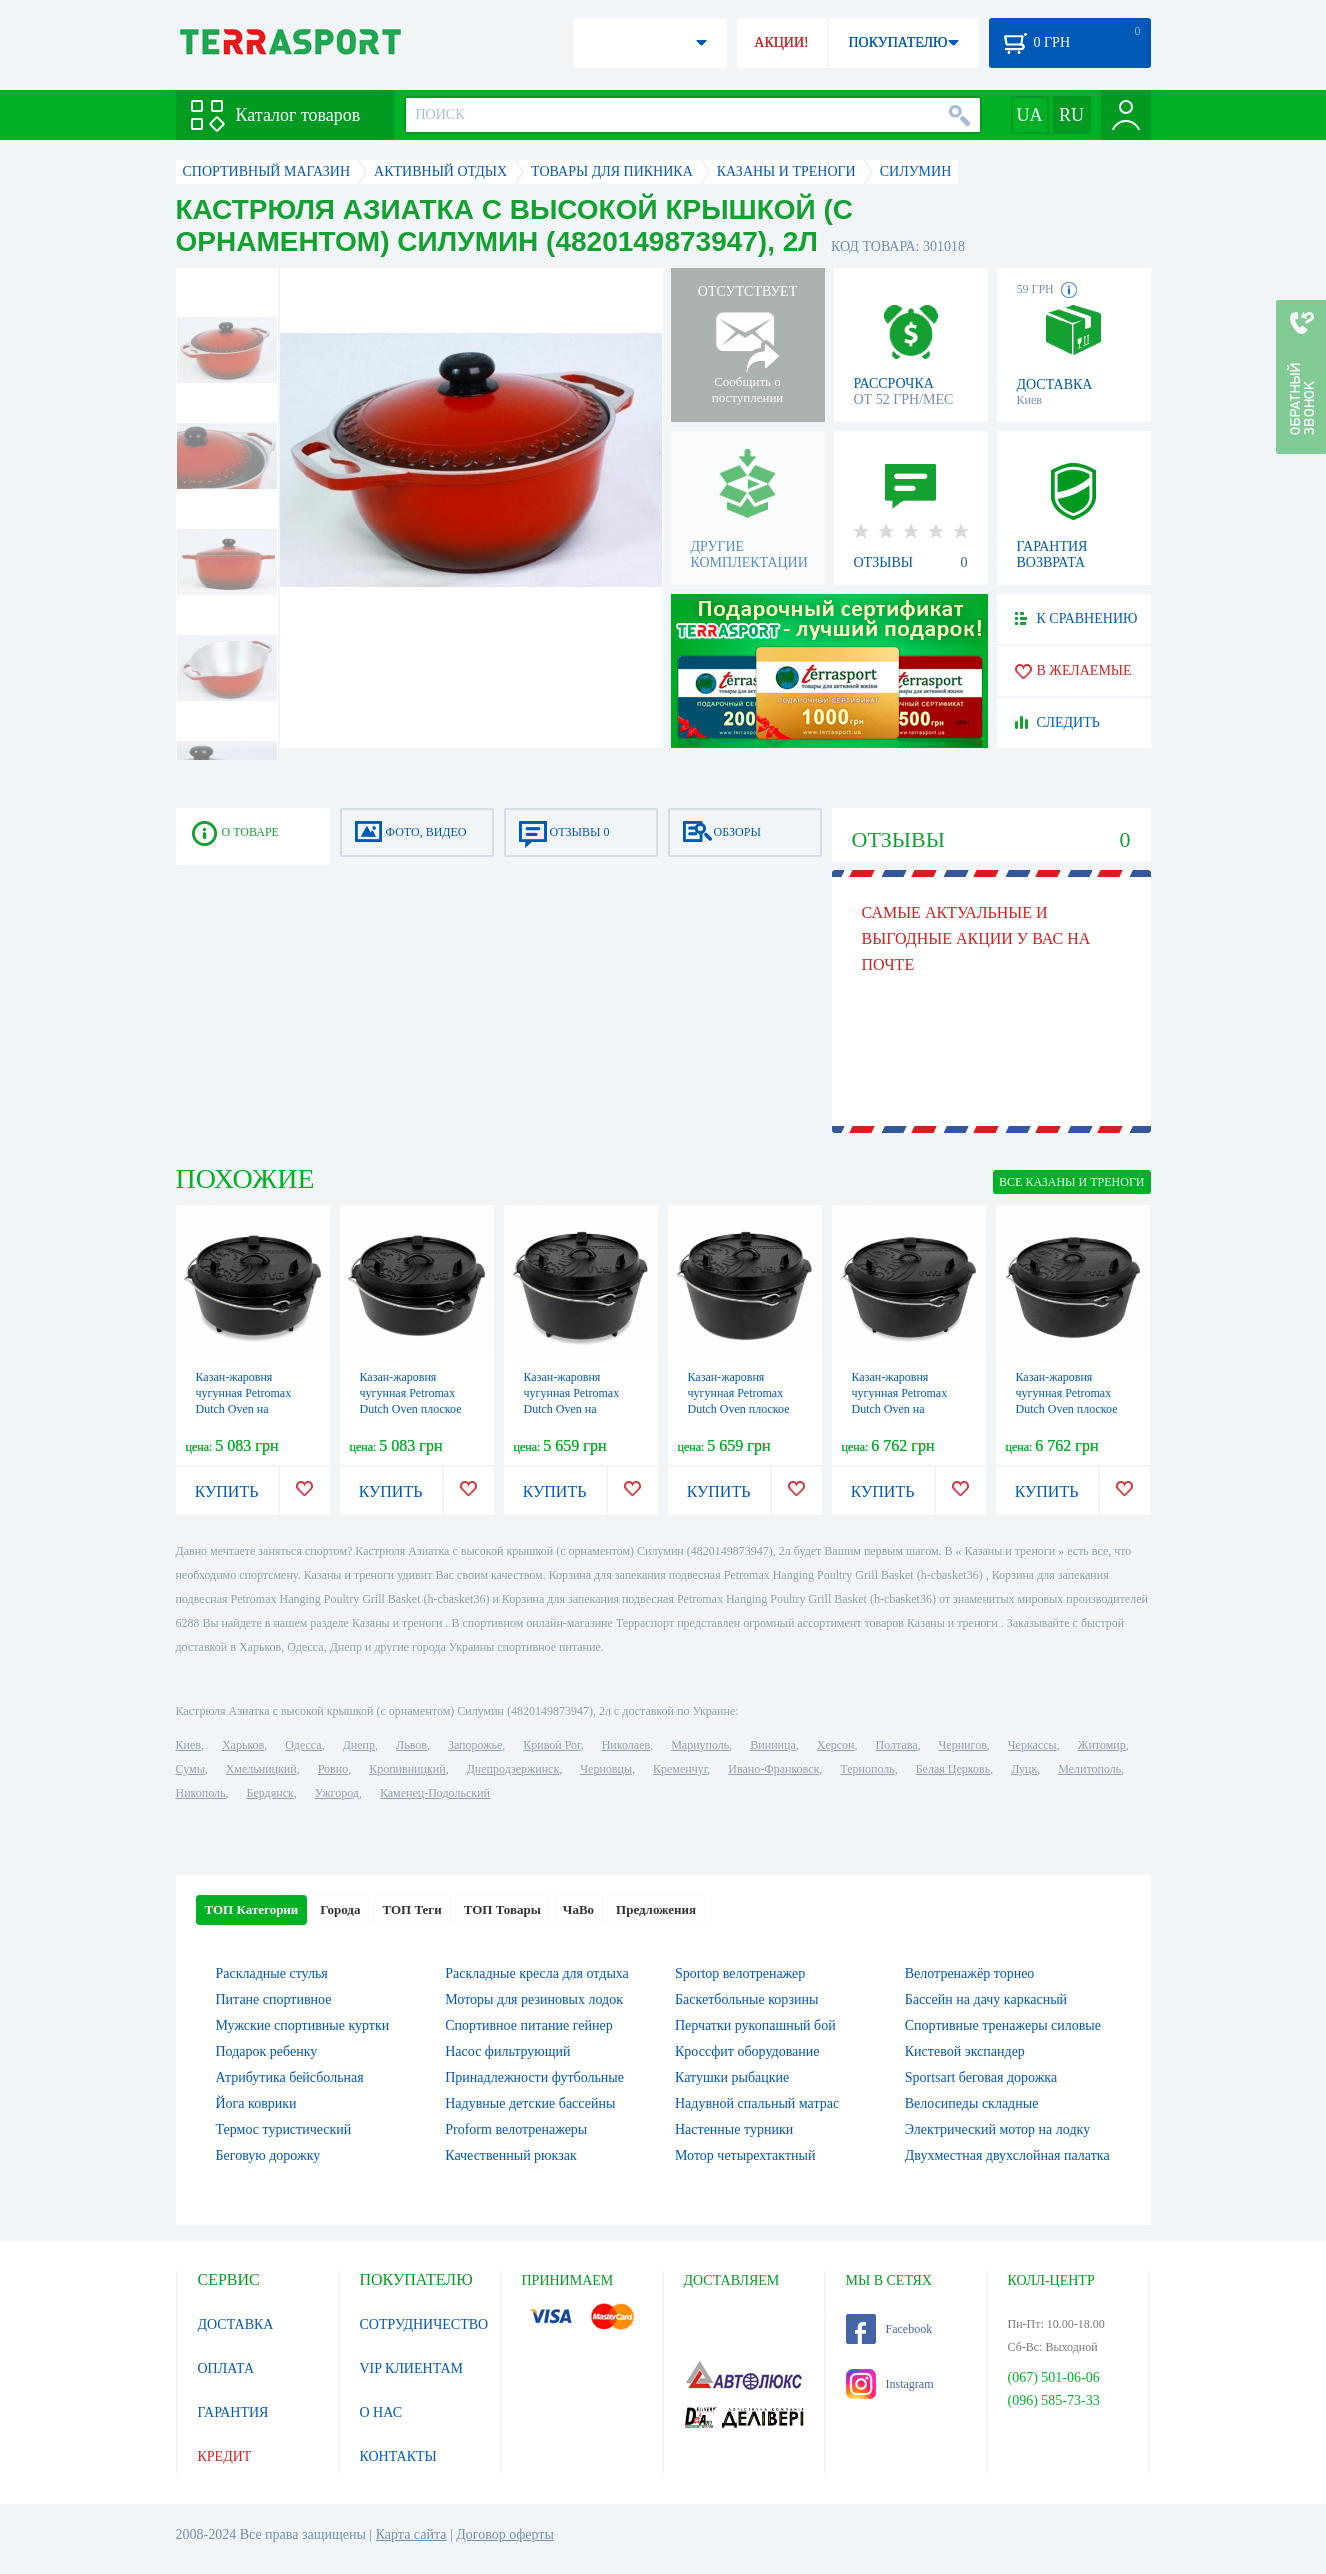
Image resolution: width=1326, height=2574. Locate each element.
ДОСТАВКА (236, 2324)
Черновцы (606, 1769)
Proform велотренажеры (516, 2129)
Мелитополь (1089, 1769)
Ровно (333, 1769)
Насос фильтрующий (507, 2051)
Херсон (836, 1745)
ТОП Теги (411, 1909)
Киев (188, 1745)
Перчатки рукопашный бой (755, 2025)
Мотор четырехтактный (745, 2155)
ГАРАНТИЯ (233, 2412)
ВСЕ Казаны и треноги (1071, 1182)
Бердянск (270, 1793)
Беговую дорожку (268, 2155)
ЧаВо (578, 1909)
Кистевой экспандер (965, 2051)
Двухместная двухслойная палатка (1007, 2155)
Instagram (890, 2384)
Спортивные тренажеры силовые (1003, 2025)
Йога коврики (256, 2103)
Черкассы (1032, 1745)
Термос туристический (284, 2129)
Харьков (243, 1745)
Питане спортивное (274, 1999)
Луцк (1024, 1769)
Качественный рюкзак (511, 2155)
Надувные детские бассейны (530, 2103)
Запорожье (475, 1745)
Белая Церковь (953, 1769)
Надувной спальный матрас (757, 2103)
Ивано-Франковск (773, 1769)
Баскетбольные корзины (746, 1999)
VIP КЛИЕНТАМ (412, 2368)
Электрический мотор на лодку (997, 2129)
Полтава (897, 1745)
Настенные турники (734, 2129)
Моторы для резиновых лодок (534, 1999)
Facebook (889, 2329)
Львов (411, 1745)
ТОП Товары (502, 1909)
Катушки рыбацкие (732, 2077)
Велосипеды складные (972, 2103)
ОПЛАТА (226, 2368)
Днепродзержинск (513, 1769)
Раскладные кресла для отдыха (537, 1973)
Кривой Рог (551, 1745)
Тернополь (867, 1769)
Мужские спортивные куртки (303, 2025)
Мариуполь (700, 1745)
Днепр (359, 1745)
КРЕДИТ (225, 2456)
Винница (772, 1745)
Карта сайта (411, 2534)
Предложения (656, 1909)
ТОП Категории (252, 1909)
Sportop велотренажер (740, 1973)
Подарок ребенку (267, 2051)
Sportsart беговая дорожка (981, 2077)
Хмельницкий (261, 1769)
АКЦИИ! (781, 42)
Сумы (190, 1769)
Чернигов (963, 1745)
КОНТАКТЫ (398, 2456)
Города (340, 1909)
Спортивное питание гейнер (528, 2025)
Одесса (303, 1745)
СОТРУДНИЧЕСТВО (424, 2324)
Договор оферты (505, 2534)
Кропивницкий (407, 1769)
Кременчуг (680, 1769)
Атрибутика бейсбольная (290, 2077)
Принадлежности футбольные (534, 2077)
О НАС (381, 2412)
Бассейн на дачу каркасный (986, 1999)
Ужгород (337, 1793)
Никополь (201, 1793)
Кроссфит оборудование (747, 2051)
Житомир (1102, 1745)
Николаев (626, 1745)
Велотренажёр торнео (970, 1973)
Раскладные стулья (272, 1973)
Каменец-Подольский (435, 1793)
